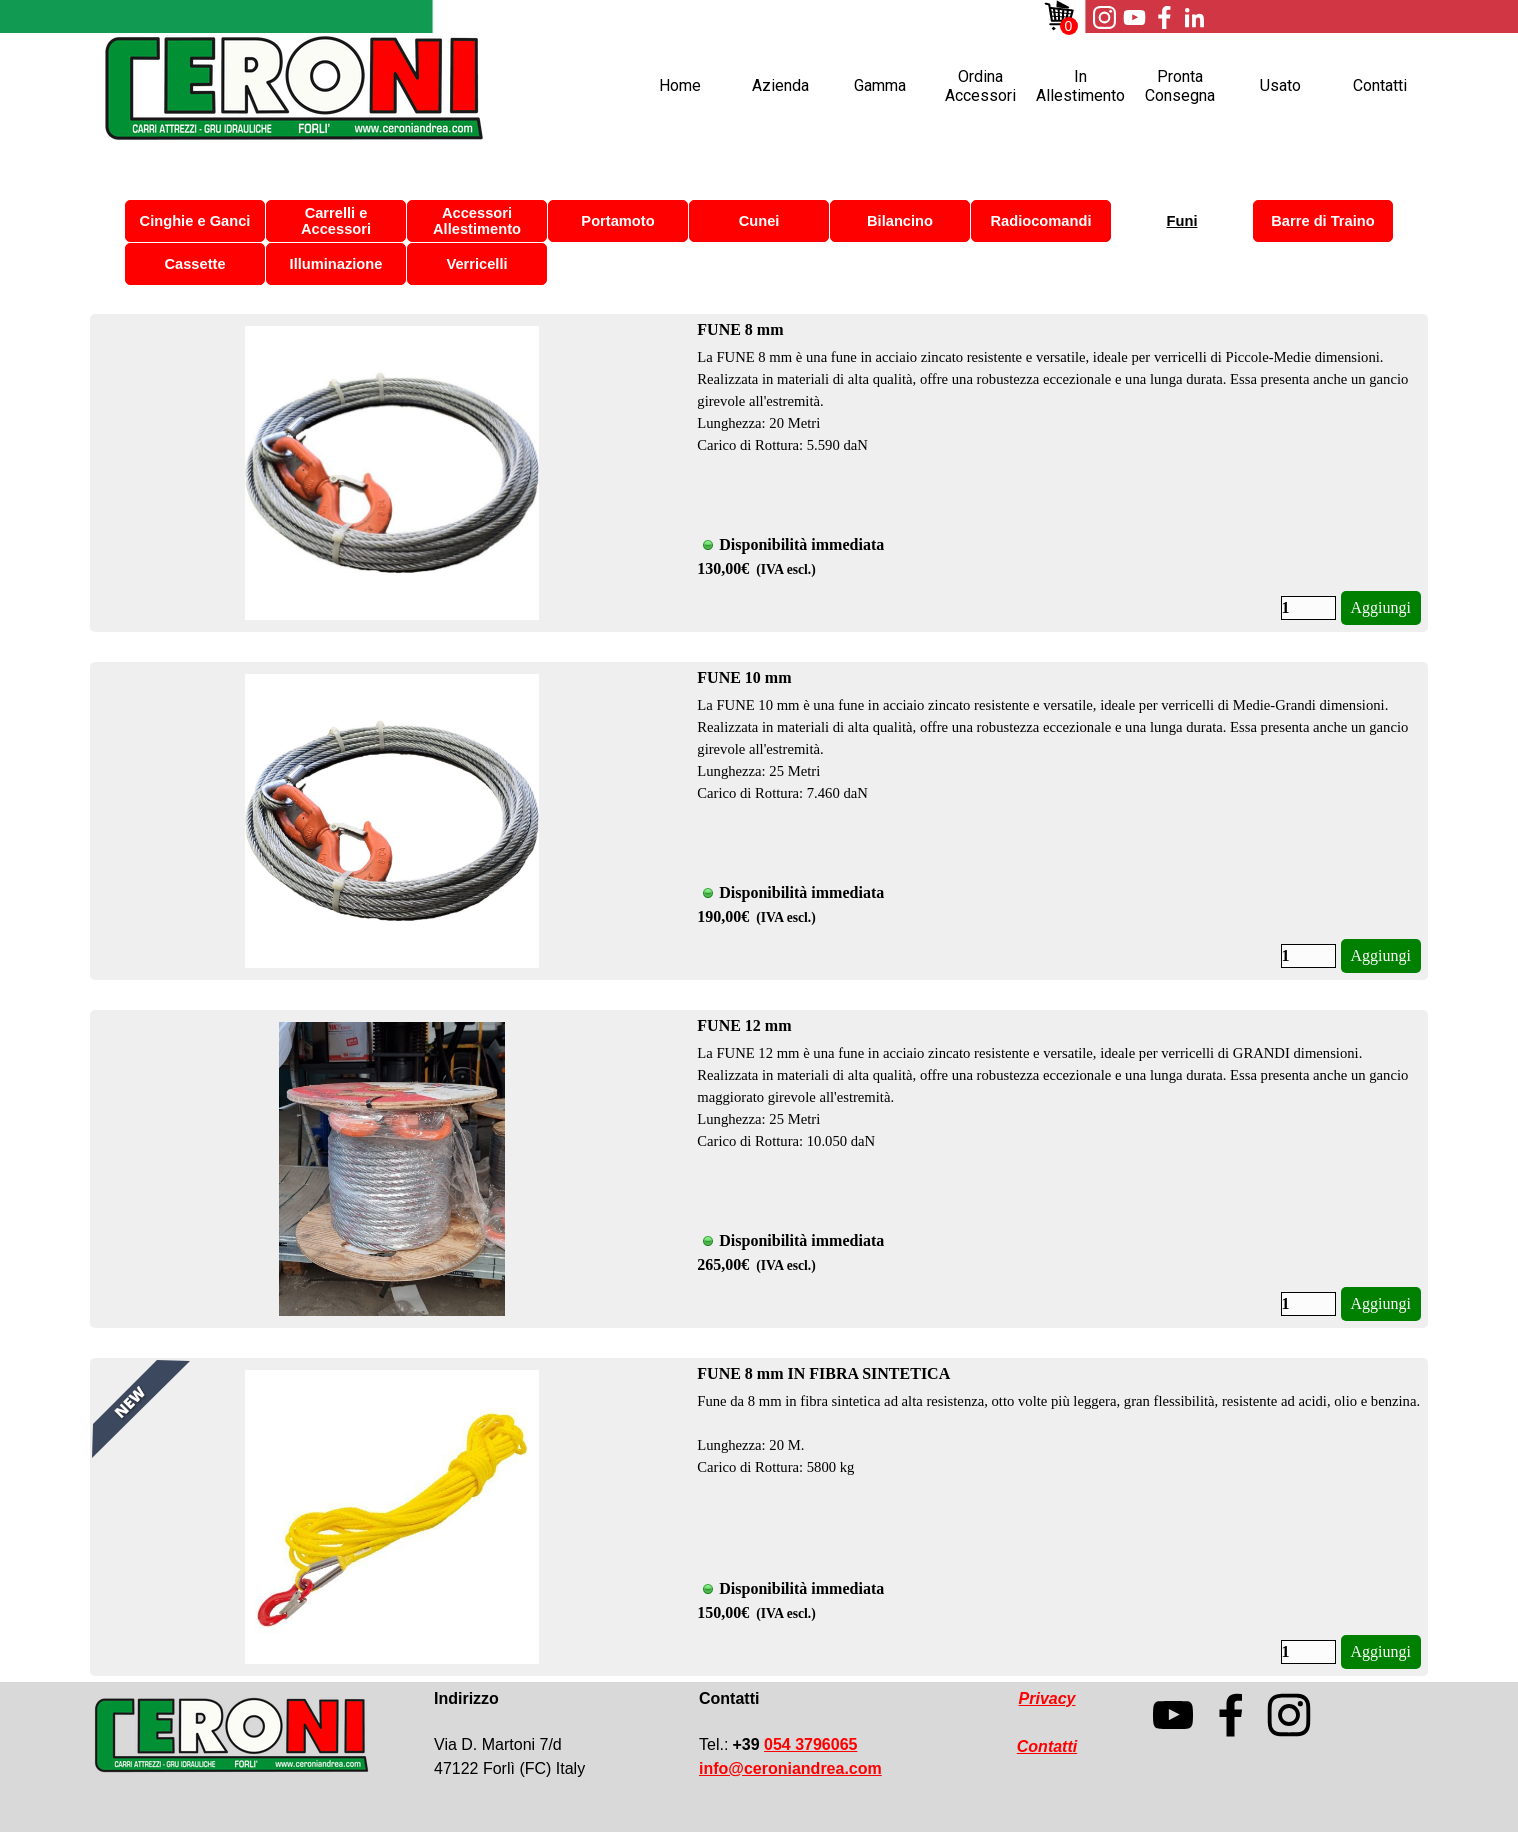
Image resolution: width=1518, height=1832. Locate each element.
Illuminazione (336, 264)
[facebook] (1164, 17)
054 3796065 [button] (810, 1744)
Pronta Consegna (1180, 86)
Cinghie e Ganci (195, 221)
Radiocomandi (1041, 221)
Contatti (1380, 85)
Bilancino (900, 221)
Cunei (759, 221)
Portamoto (617, 221)
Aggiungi (1381, 607)
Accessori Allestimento (477, 221)
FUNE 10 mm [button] (744, 677)
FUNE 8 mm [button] (740, 329)
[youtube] (1134, 17)
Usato (1280, 85)
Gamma (880, 85)
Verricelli (476, 264)
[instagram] (1104, 17)
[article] (759, 473)
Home (680, 85)
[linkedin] (1194, 17)
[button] (790, 1768)
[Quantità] (1308, 608)
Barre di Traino (1322, 221)
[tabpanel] (548, 1734)
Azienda (780, 85)
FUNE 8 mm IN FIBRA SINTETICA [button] (823, 1373)
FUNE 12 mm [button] (744, 1025)
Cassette (194, 264)
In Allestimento (1080, 86)
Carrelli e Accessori (336, 221)
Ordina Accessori (980, 86)
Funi (1182, 221)
